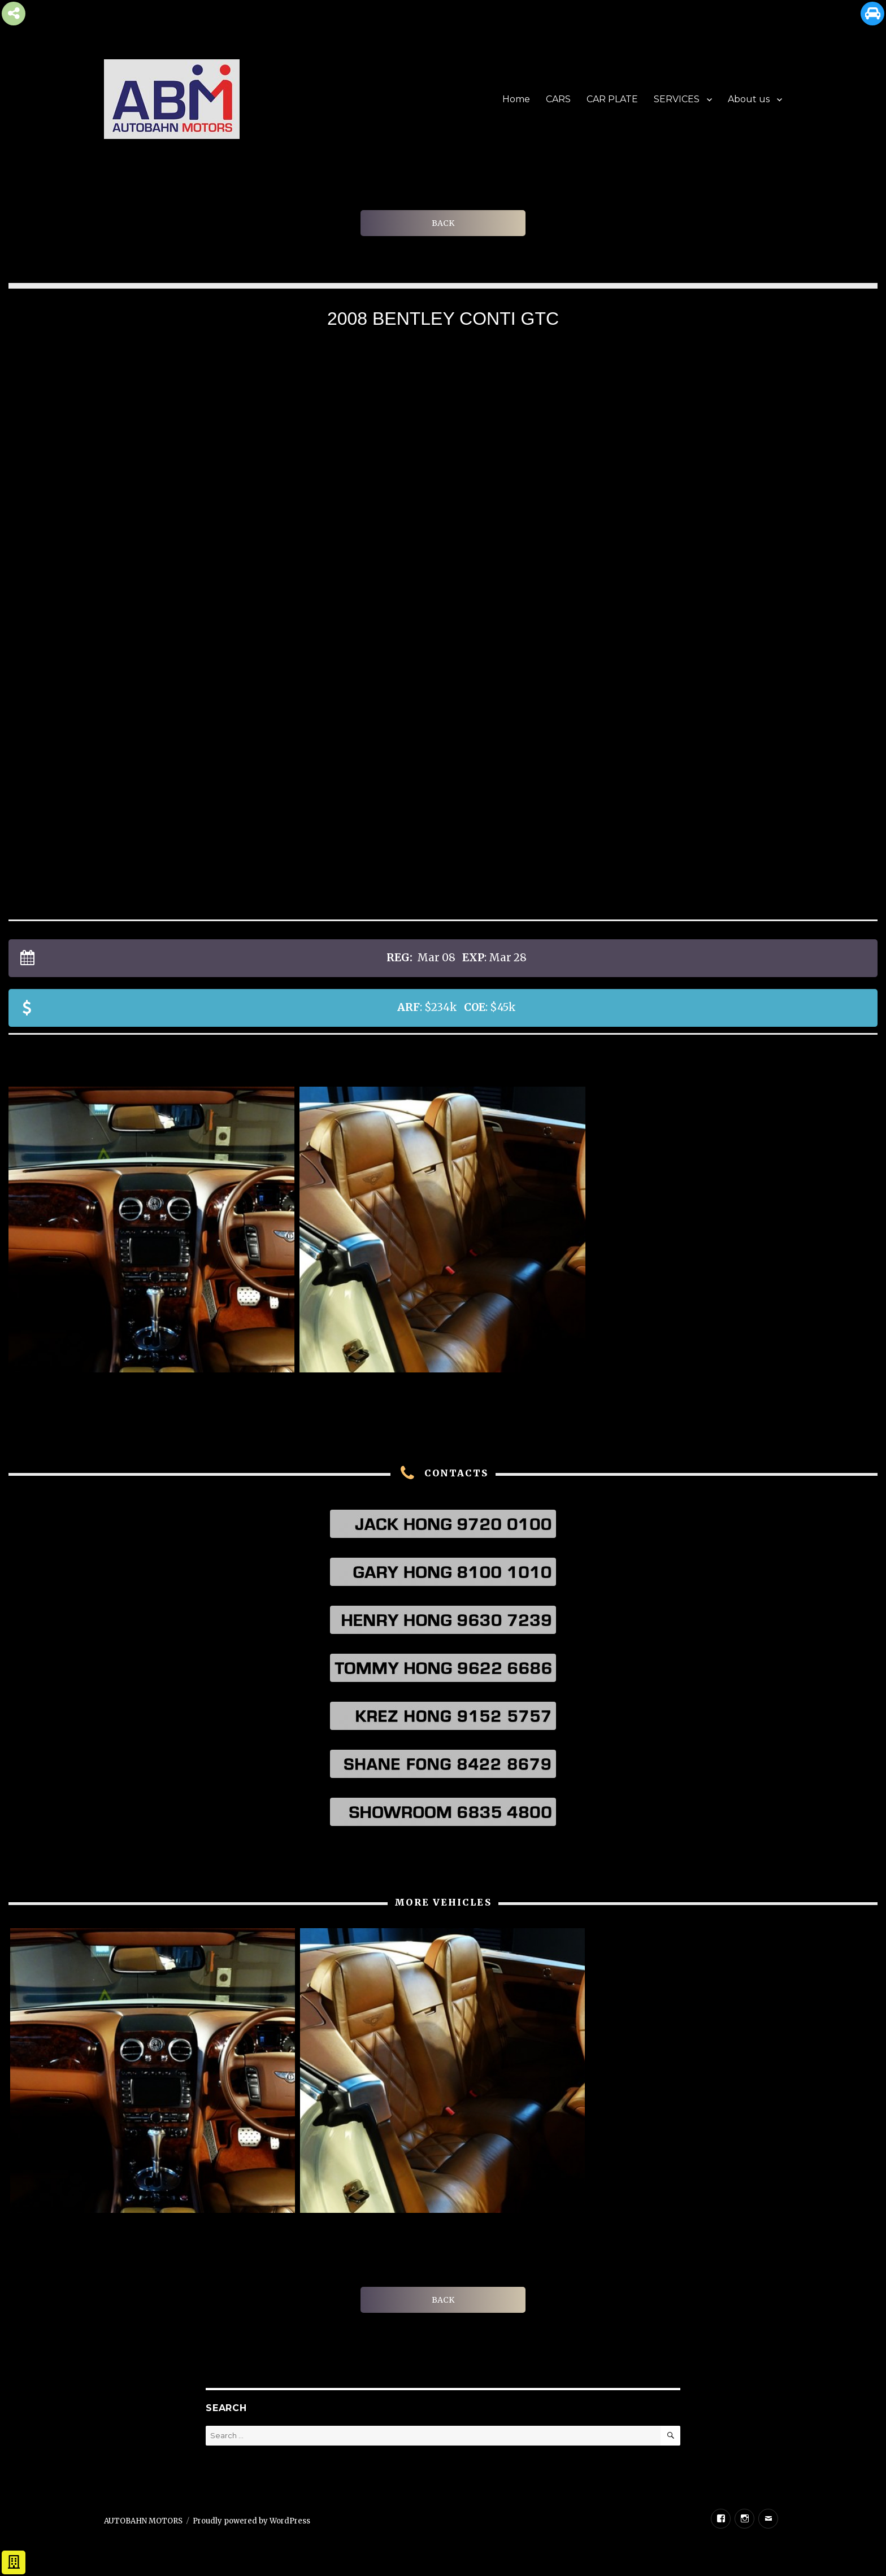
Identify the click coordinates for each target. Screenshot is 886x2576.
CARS (558, 99)
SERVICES (677, 99)
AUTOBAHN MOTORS (143, 2521)
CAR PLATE (612, 99)
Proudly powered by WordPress (251, 2521)
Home (516, 99)
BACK (443, 223)
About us (749, 99)
